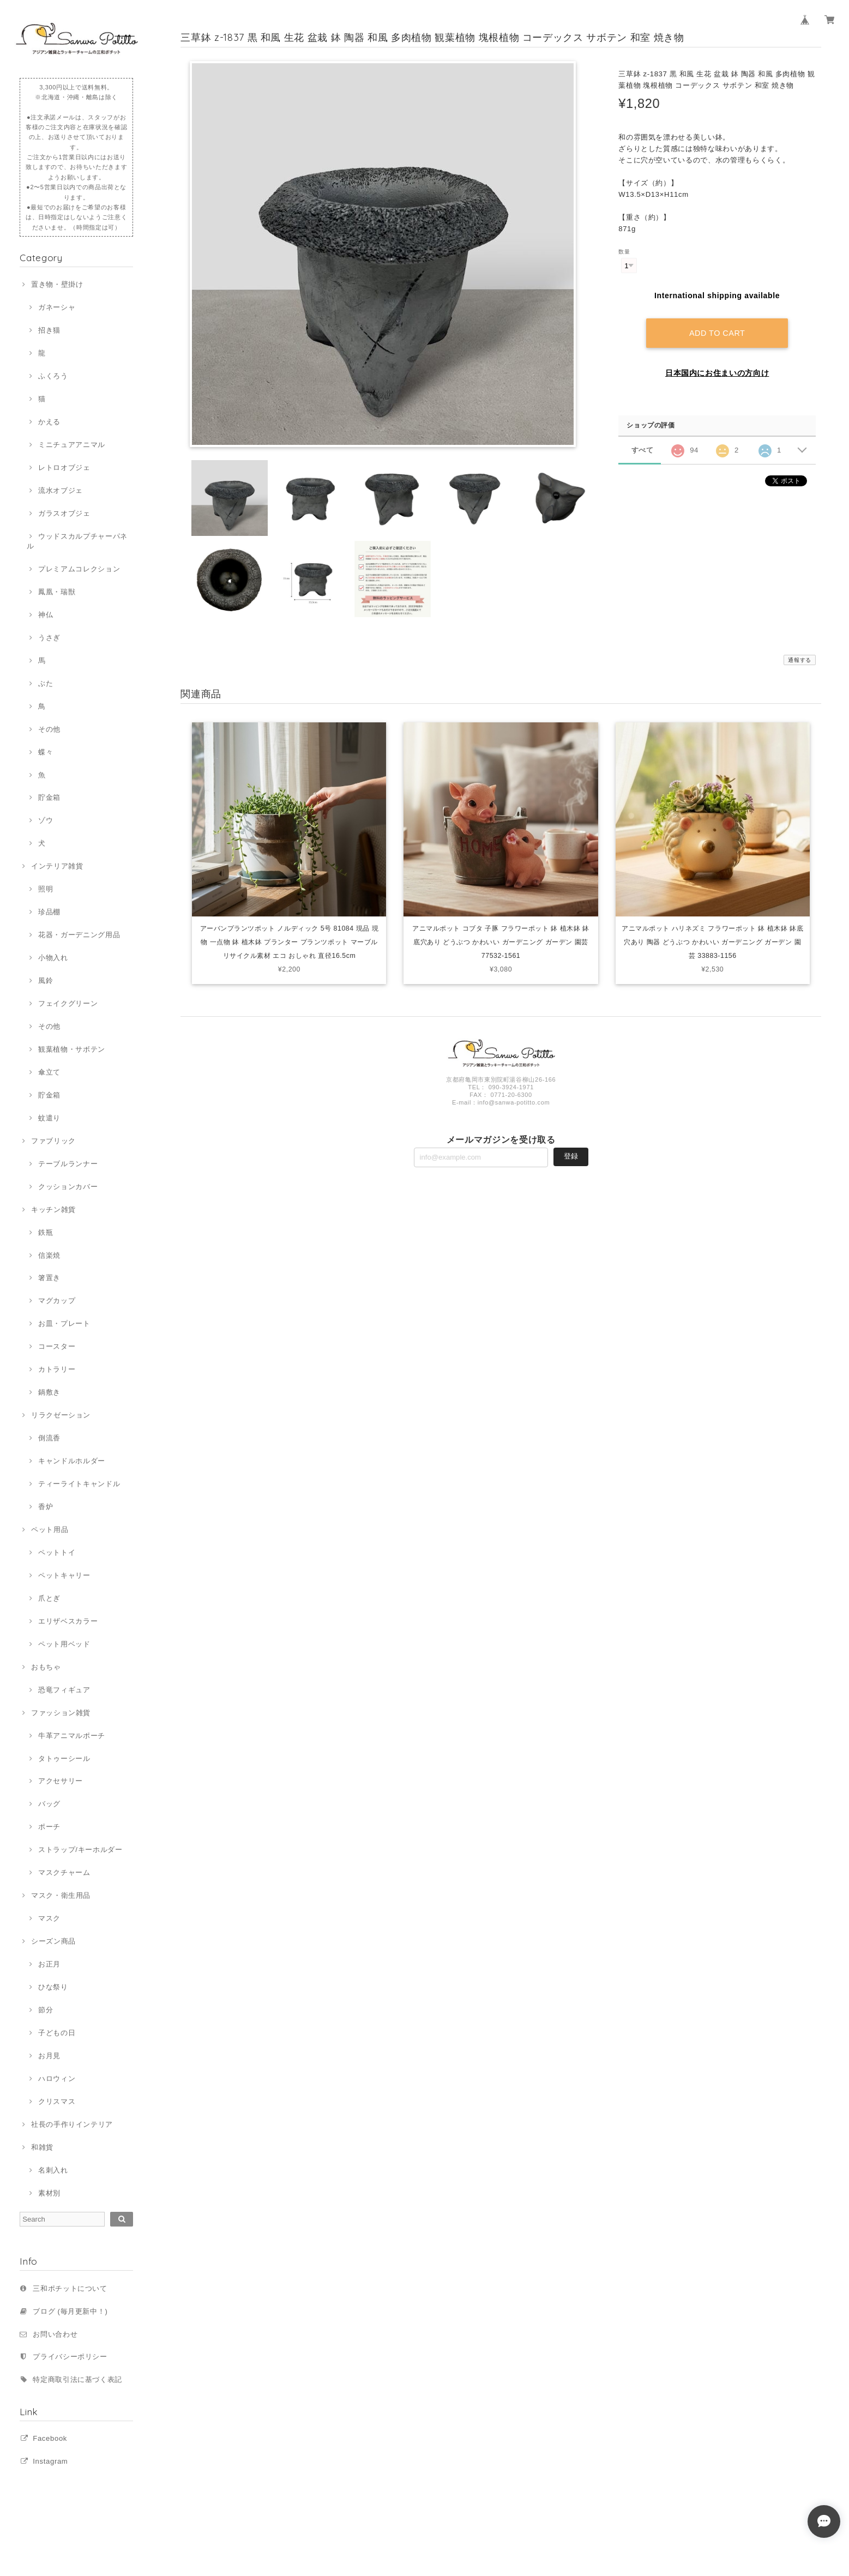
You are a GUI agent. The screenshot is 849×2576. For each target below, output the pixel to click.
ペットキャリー (64, 1575)
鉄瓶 (45, 1232)
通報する (799, 660)
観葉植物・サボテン (71, 1049)
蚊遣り (49, 1118)
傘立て (49, 1072)
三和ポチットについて (70, 2288)
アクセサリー (60, 1781)
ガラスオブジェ (64, 513)
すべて (642, 450)
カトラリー (56, 1369)
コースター (56, 1346)
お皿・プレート (64, 1323)
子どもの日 (56, 2033)
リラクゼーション (61, 1415)
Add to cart (717, 333)
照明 (45, 889)
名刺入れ (53, 2170)
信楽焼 (49, 1255)
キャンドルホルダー (71, 1461)
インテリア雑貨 (57, 866)
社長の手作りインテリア (72, 2124)
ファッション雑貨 (61, 1713)
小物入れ (53, 958)
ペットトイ (56, 1552)
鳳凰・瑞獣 (56, 592)
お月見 (49, 2056)
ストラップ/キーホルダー (80, 1849)
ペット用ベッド (64, 1644)
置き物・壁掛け (57, 284)
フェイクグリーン (68, 1003)
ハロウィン (56, 2078)
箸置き (49, 1278)
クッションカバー (68, 1187)
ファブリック (53, 1141)
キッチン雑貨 (53, 1209)
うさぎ (49, 638)
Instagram (50, 2461)
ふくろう (53, 376)
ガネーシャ (56, 307)
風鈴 (45, 980)
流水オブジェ (60, 490)
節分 (45, 2010)
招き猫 (49, 330)
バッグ (49, 1804)
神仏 (45, 615)
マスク (49, 1918)
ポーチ (49, 1827)
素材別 (49, 2193)
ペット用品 (49, 1529)
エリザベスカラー (68, 1621)
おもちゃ (46, 1667)
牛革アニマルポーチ (71, 1736)
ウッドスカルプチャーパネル (77, 541)
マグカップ (56, 1300)
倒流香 (49, 1438)
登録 (571, 1159)
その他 (49, 729)
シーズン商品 (53, 1941)
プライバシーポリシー (70, 2356)
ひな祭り (53, 1987)
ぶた (45, 683)
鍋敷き (49, 1392)
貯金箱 (49, 797)
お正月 (49, 1964)
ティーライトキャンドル (79, 1484)
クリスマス (56, 2101)
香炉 (45, 1507)
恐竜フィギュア (64, 1690)
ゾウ (45, 820)
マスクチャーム (64, 1872)
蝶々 (45, 752)
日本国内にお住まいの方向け (717, 373)
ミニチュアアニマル (71, 445)
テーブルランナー (68, 1164)
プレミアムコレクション (79, 569)
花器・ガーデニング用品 (79, 935)
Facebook (50, 2438)
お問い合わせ (55, 2334)
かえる (49, 422)
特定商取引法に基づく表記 (77, 2379)
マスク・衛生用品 (61, 1895)
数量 (624, 252)
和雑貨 (42, 2147)
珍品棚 (49, 912)
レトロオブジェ (64, 467)
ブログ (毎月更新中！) (70, 2311)
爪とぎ (49, 1598)
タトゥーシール (64, 1758)
